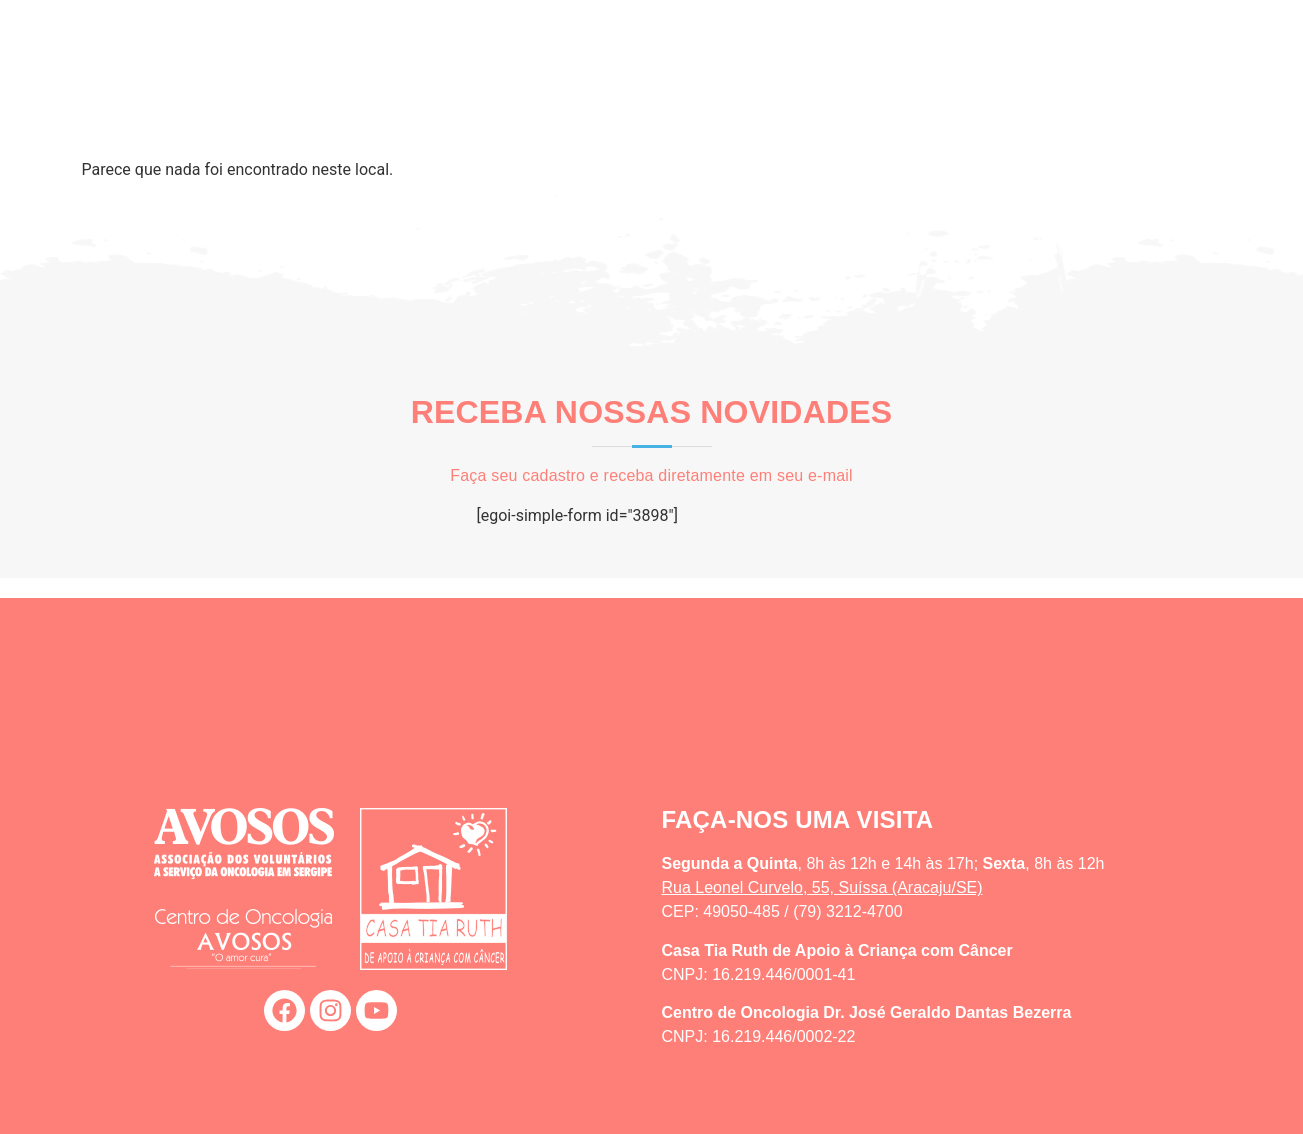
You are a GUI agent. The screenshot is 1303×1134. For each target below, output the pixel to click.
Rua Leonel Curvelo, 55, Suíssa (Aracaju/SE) (822, 887)
